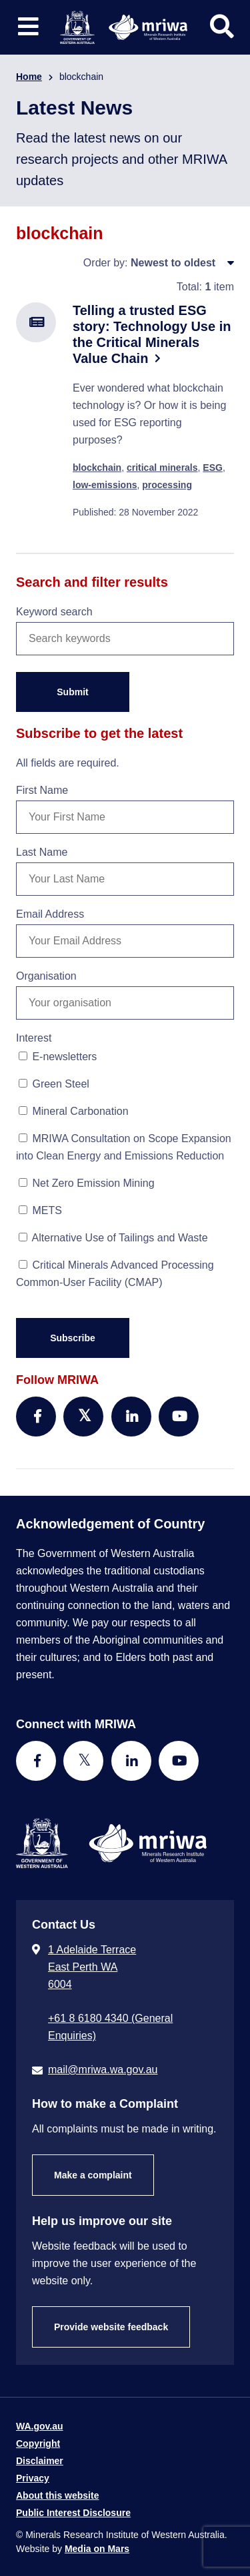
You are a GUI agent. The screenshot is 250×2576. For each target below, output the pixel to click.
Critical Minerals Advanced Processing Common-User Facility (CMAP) (115, 1273)
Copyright (38, 2443)
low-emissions (105, 485)
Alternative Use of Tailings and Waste (113, 1237)
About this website (57, 2495)
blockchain (97, 467)
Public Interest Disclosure (73, 2512)
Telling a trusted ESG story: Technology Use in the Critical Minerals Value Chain (152, 334)
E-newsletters (58, 1056)
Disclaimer (39, 2460)
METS (40, 1210)
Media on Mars (97, 2548)
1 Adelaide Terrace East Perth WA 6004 (92, 1967)
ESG (213, 467)
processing (167, 485)
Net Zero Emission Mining (87, 1183)
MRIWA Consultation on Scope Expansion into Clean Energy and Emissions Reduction (123, 1147)
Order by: (105, 262)
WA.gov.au (39, 2426)
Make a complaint (93, 2175)
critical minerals (162, 467)
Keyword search (54, 611)
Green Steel (54, 1084)
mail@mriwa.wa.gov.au (102, 2069)
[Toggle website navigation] (28, 27)
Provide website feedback (111, 2327)
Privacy (32, 2478)
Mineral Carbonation (74, 1111)
